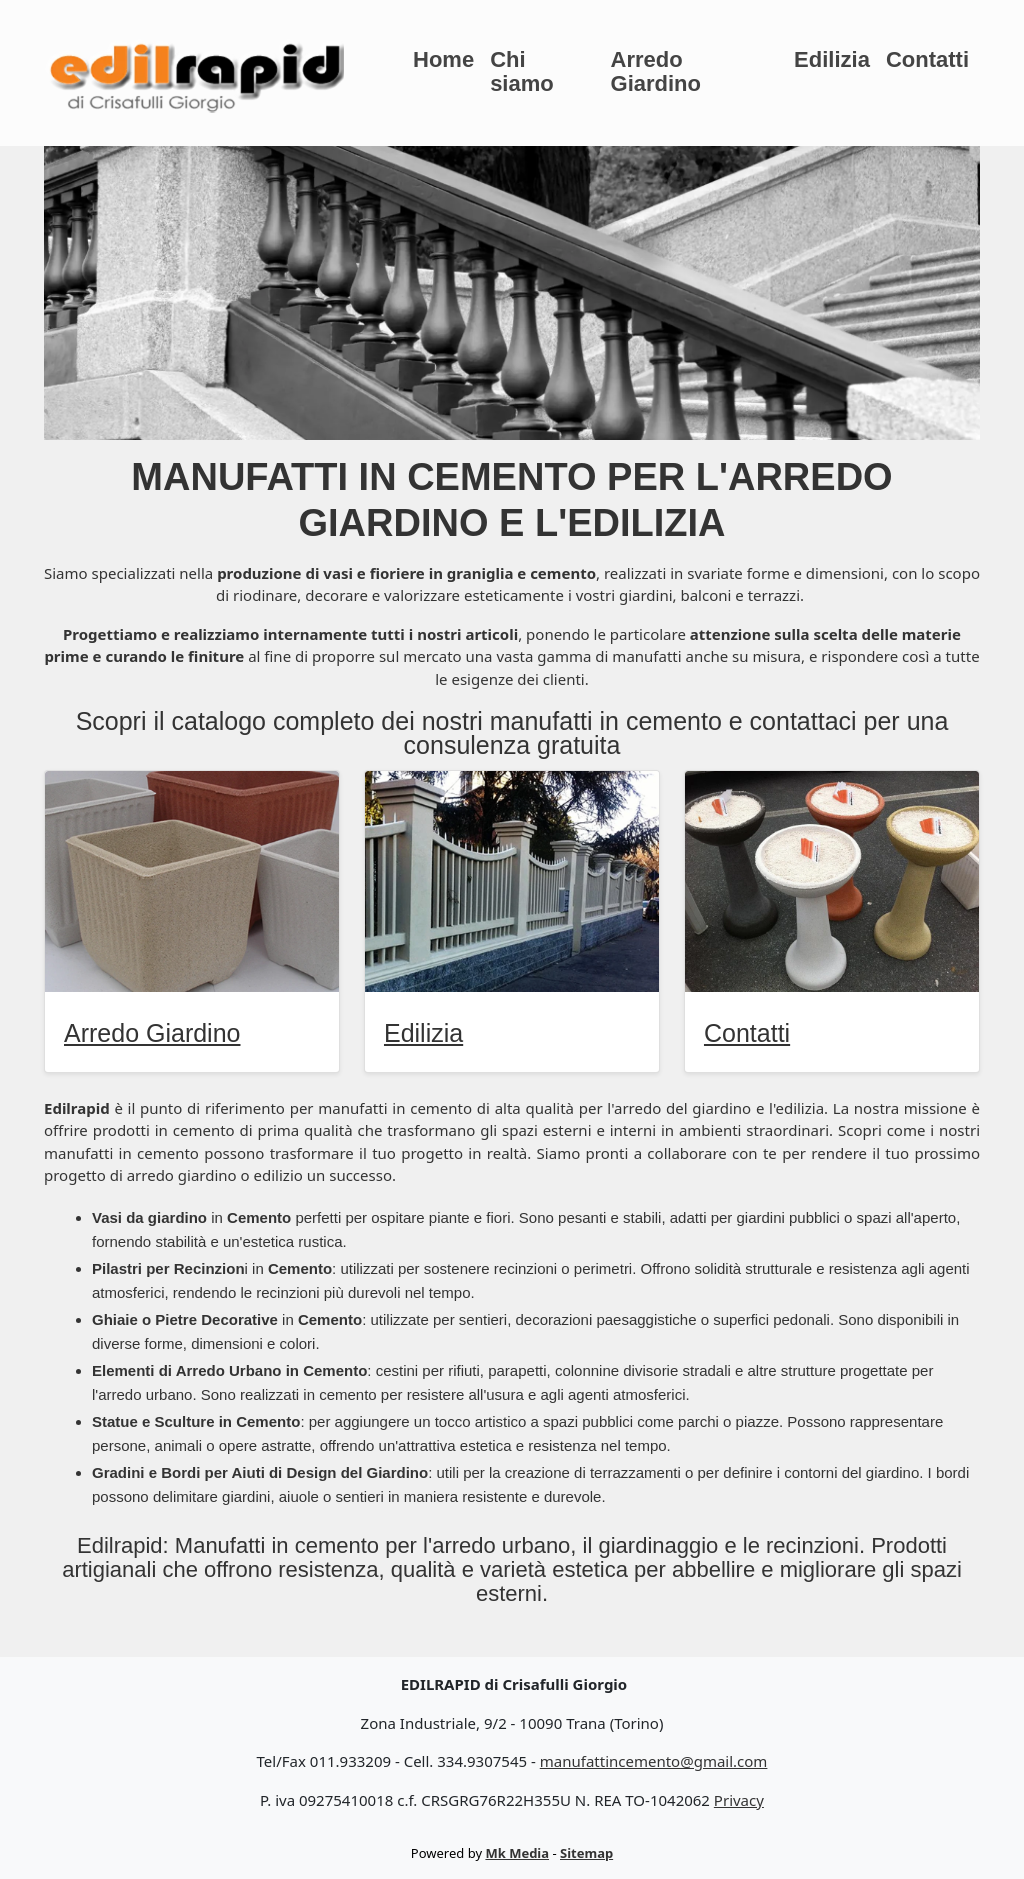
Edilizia (832, 59)
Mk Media (517, 1853)
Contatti (927, 59)
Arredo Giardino (656, 71)
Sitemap (586, 1853)
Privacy (739, 1800)
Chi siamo (522, 71)
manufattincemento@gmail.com (654, 1761)
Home (443, 59)
